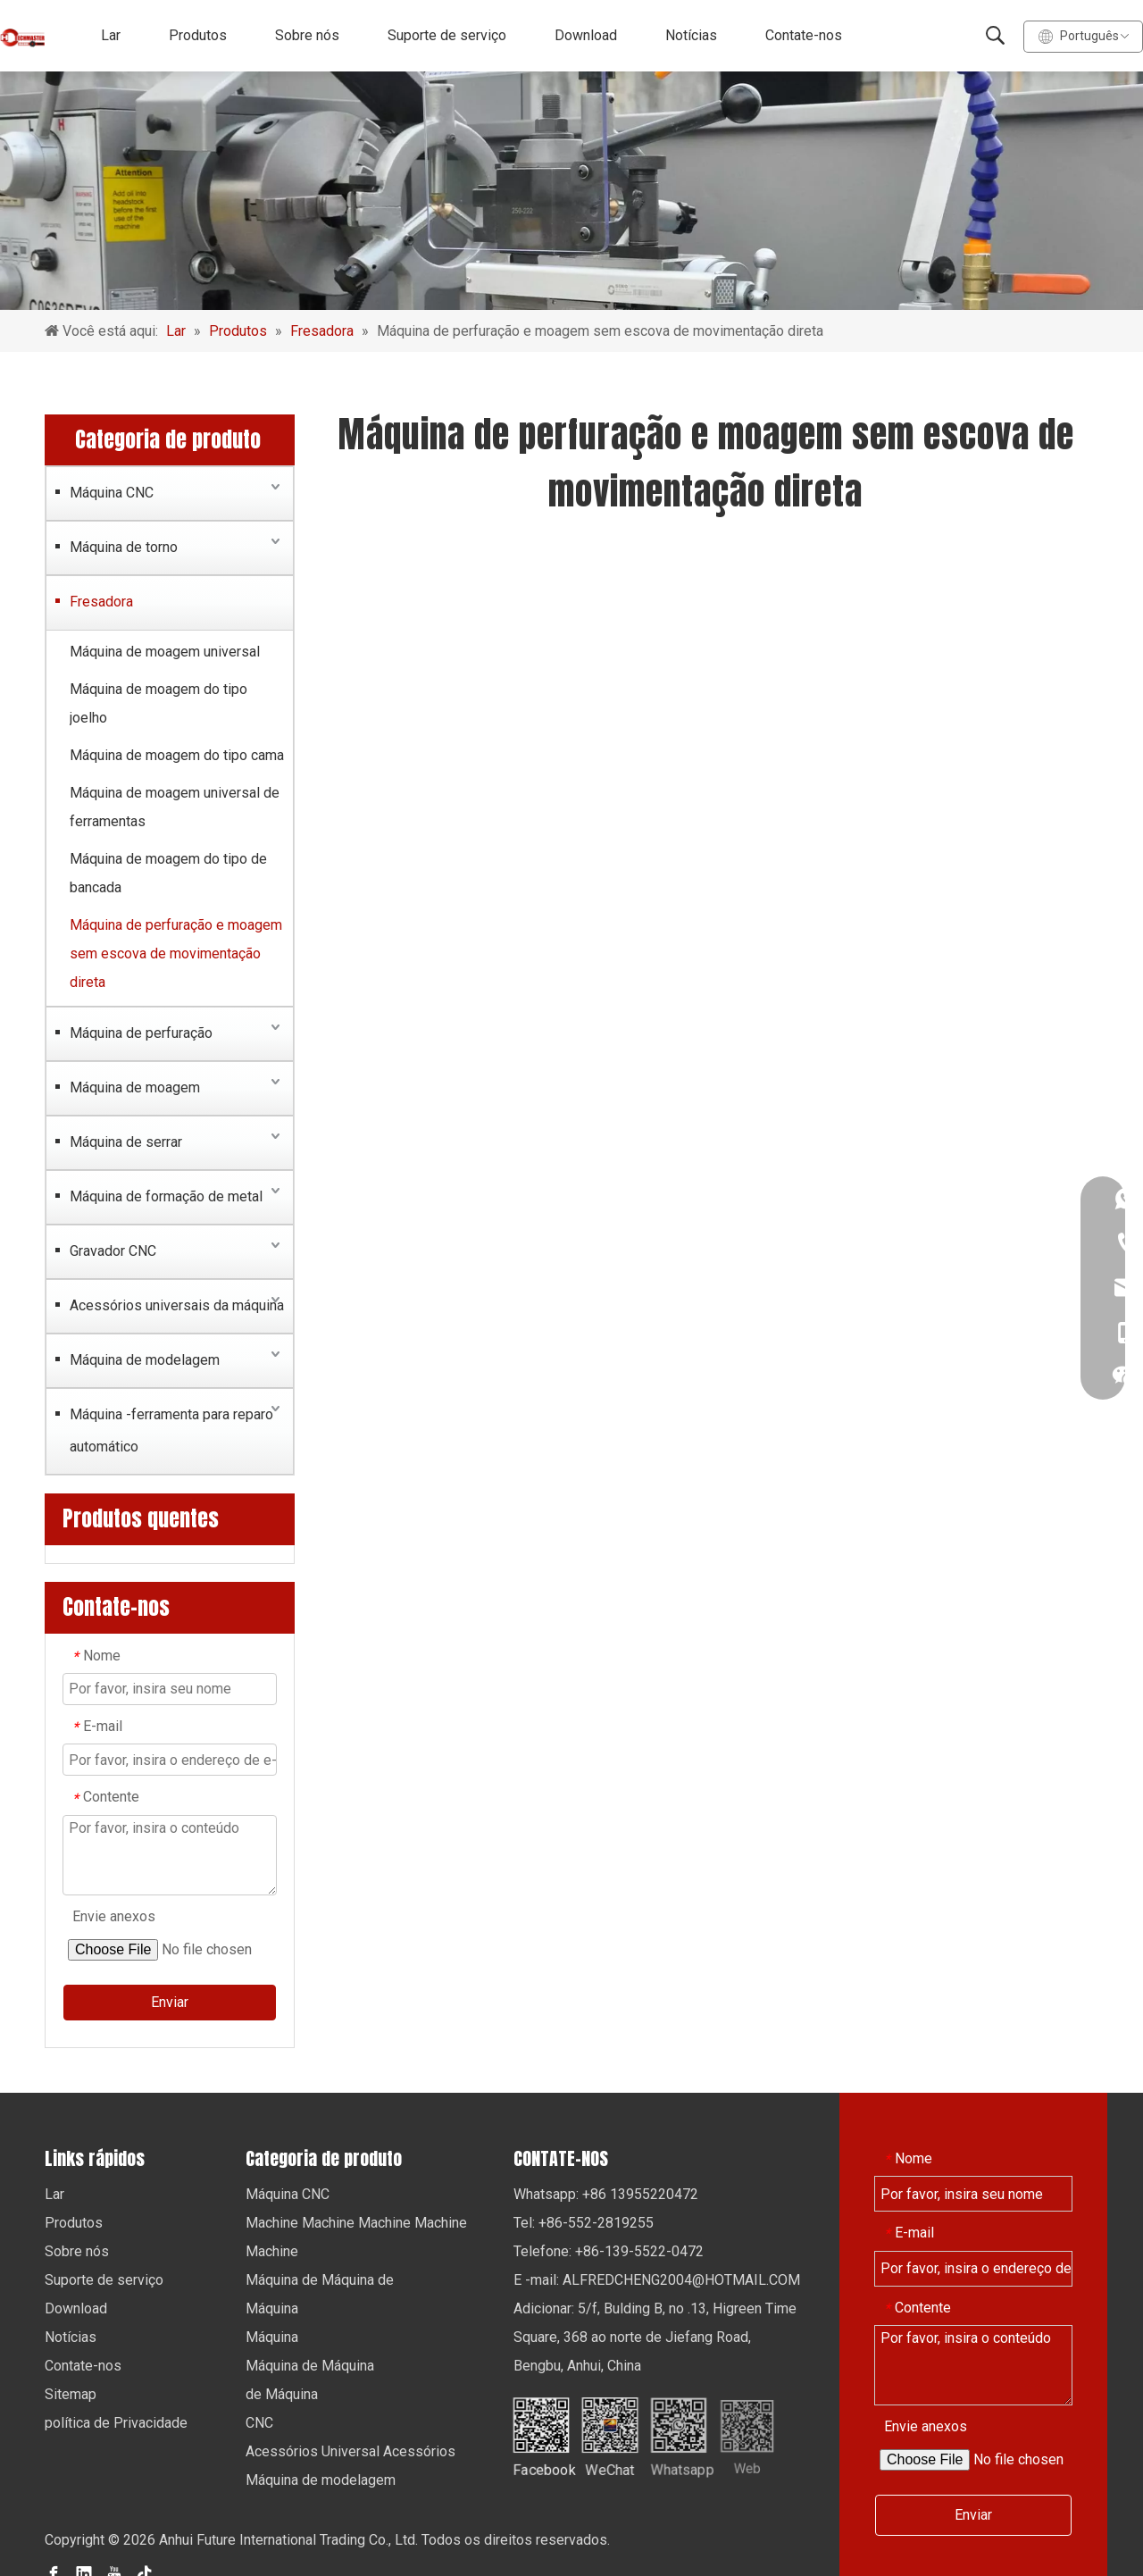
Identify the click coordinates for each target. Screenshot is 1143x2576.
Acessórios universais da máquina (177, 1305)
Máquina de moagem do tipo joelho (158, 703)
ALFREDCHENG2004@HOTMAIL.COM (681, 2279)
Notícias (691, 35)
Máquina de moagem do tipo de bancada (168, 873)
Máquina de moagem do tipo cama (177, 755)
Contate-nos (803, 35)
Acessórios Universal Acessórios (350, 2451)
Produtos (198, 35)
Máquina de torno (124, 547)
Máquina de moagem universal (165, 651)
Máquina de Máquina (310, 2365)
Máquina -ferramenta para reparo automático (171, 1430)
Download (586, 35)
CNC (259, 2422)
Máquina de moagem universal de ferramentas (174, 807)
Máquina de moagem (135, 1087)
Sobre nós (307, 35)
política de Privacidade (116, 2422)
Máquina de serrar (126, 1141)
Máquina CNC (112, 492)
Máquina (272, 2308)
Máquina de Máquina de (320, 2279)
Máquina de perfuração (141, 1033)
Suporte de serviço (447, 35)
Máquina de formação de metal (166, 1196)
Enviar (169, 2002)
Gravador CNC (113, 1250)
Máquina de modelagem (145, 1359)
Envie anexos (113, 1916)
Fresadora (101, 601)
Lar (111, 35)
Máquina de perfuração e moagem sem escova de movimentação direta (176, 953)
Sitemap (70, 2394)
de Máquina (282, 2394)
